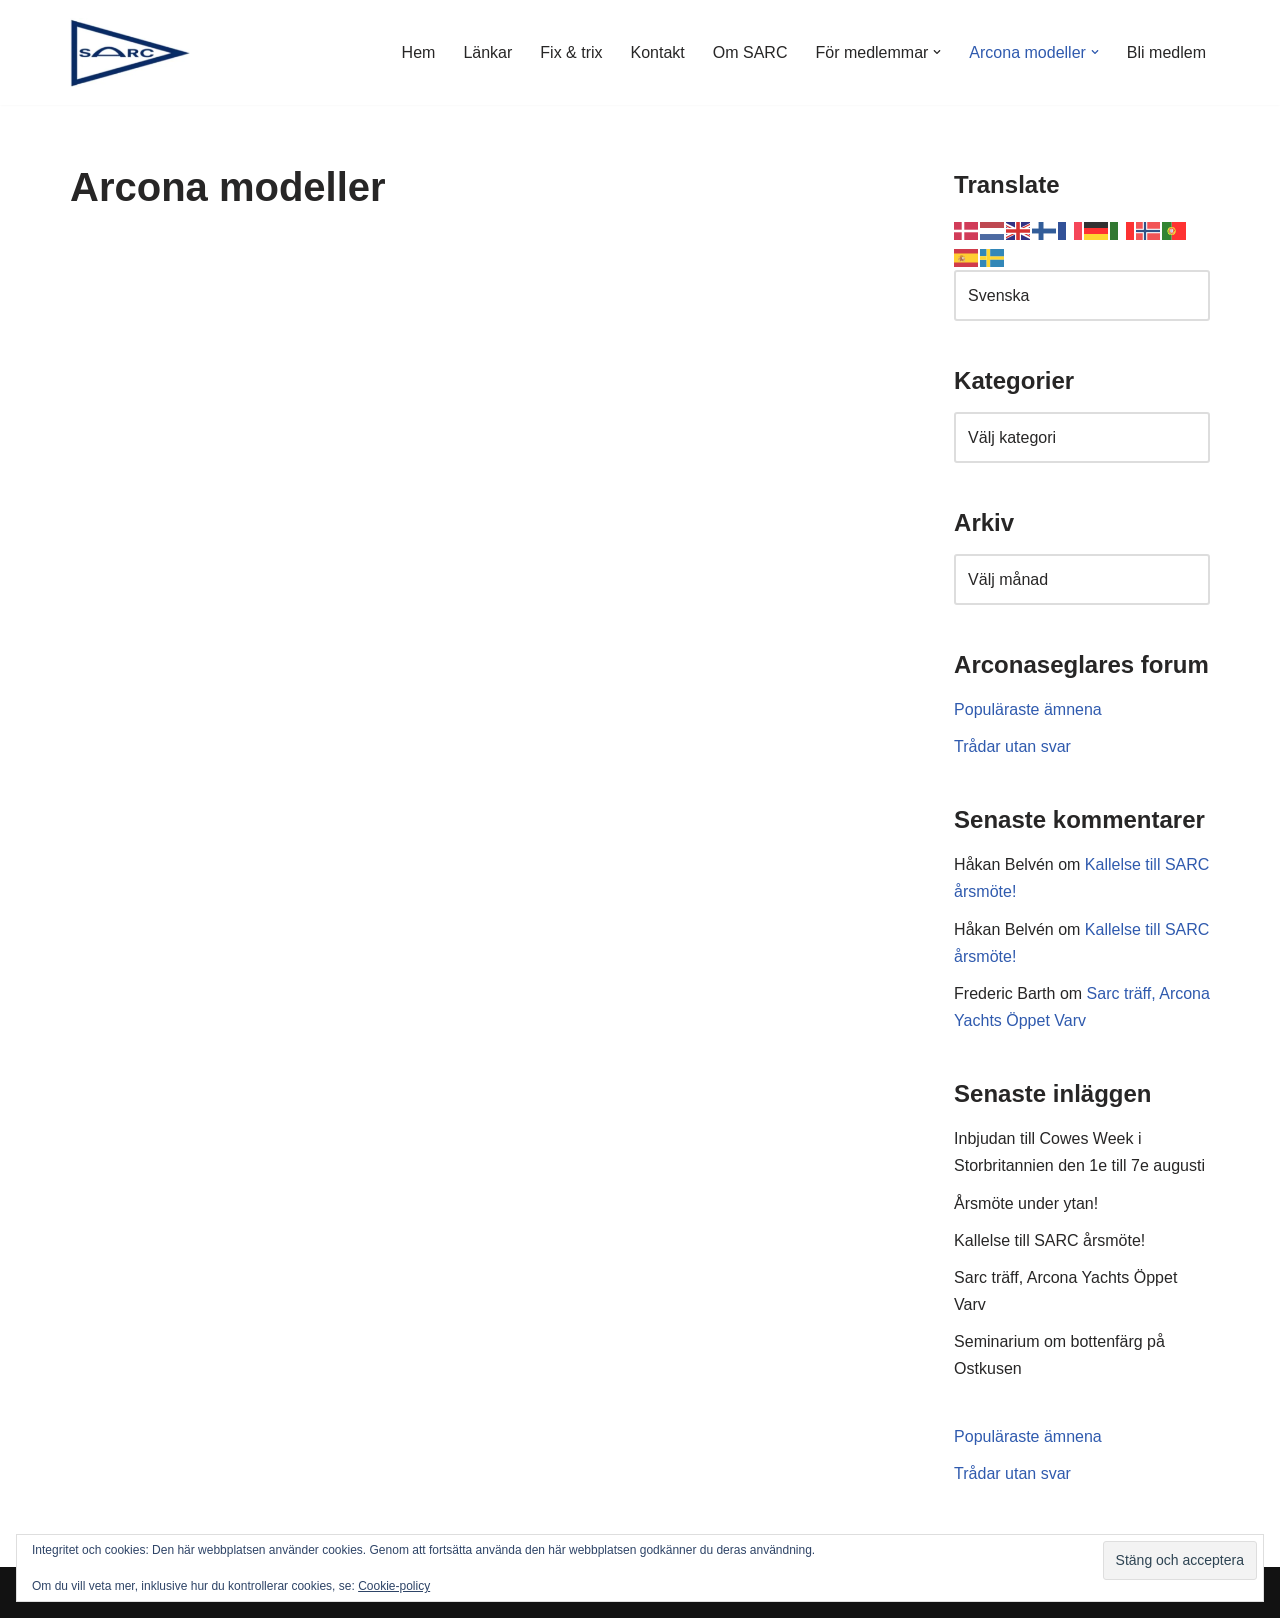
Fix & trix (571, 52)
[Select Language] (1082, 295)
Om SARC (750, 52)
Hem (419, 52)
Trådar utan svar (1012, 746)
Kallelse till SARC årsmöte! (1049, 1240)
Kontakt (658, 52)
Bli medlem (1166, 52)
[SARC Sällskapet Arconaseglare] (130, 52)
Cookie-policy (394, 1586)
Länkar (487, 52)
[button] (937, 52)
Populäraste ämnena (1028, 709)
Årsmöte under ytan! (1026, 1203)
